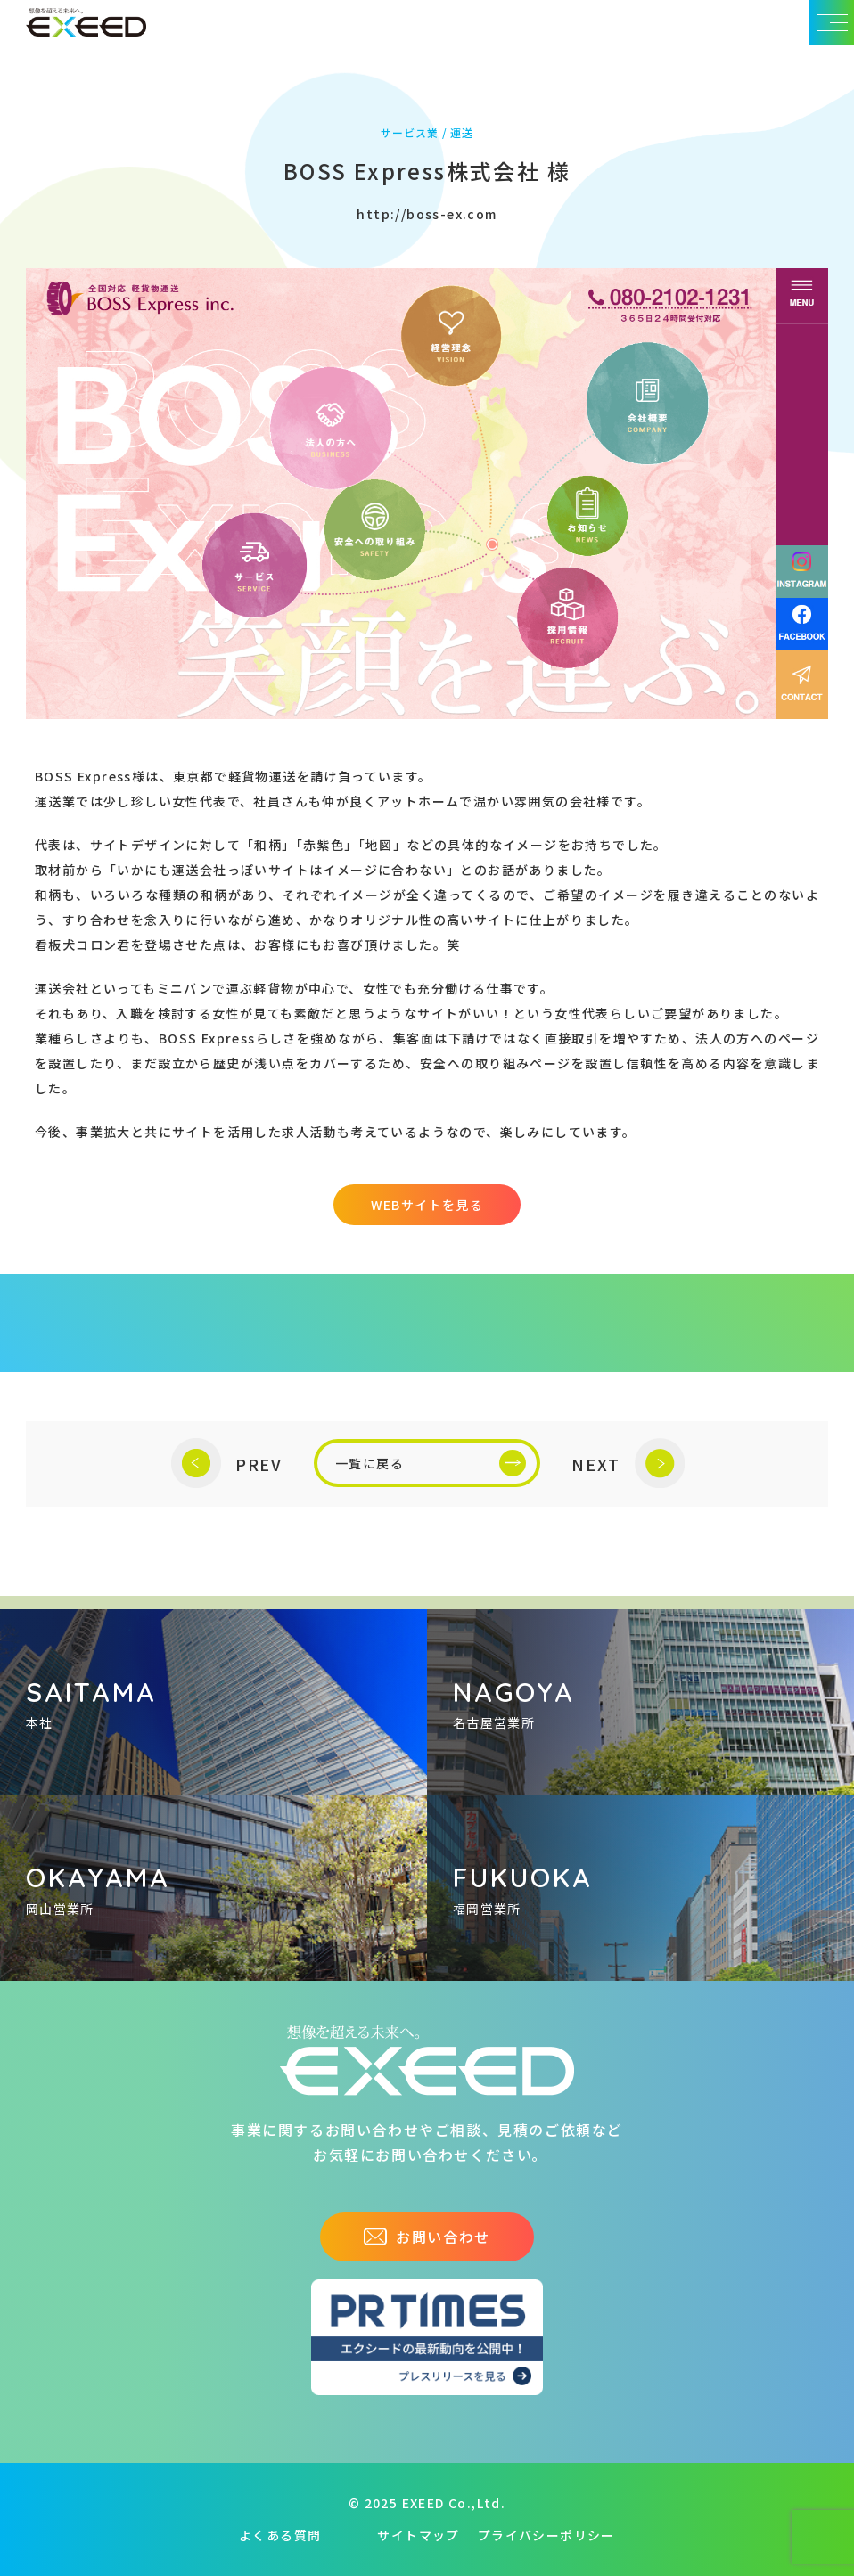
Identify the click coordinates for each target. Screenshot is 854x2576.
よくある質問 (280, 2535)
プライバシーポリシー (546, 2535)
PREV (227, 1463)
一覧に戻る (430, 1463)
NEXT (628, 1463)
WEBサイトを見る (427, 1205)
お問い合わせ (427, 2236)
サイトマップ (418, 2535)
